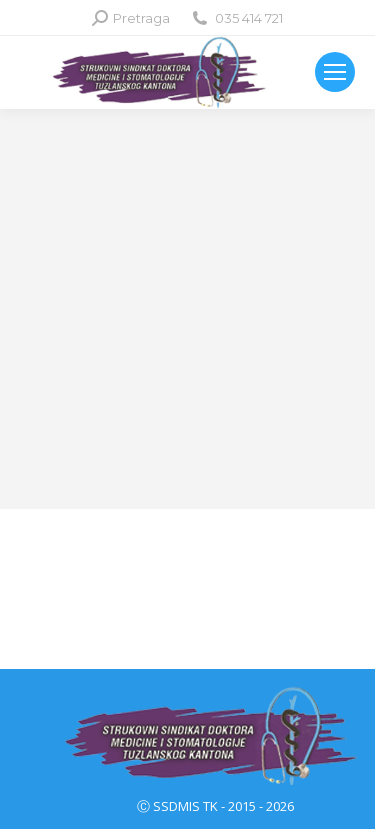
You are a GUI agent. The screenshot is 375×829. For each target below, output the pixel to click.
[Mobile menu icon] (335, 72)
